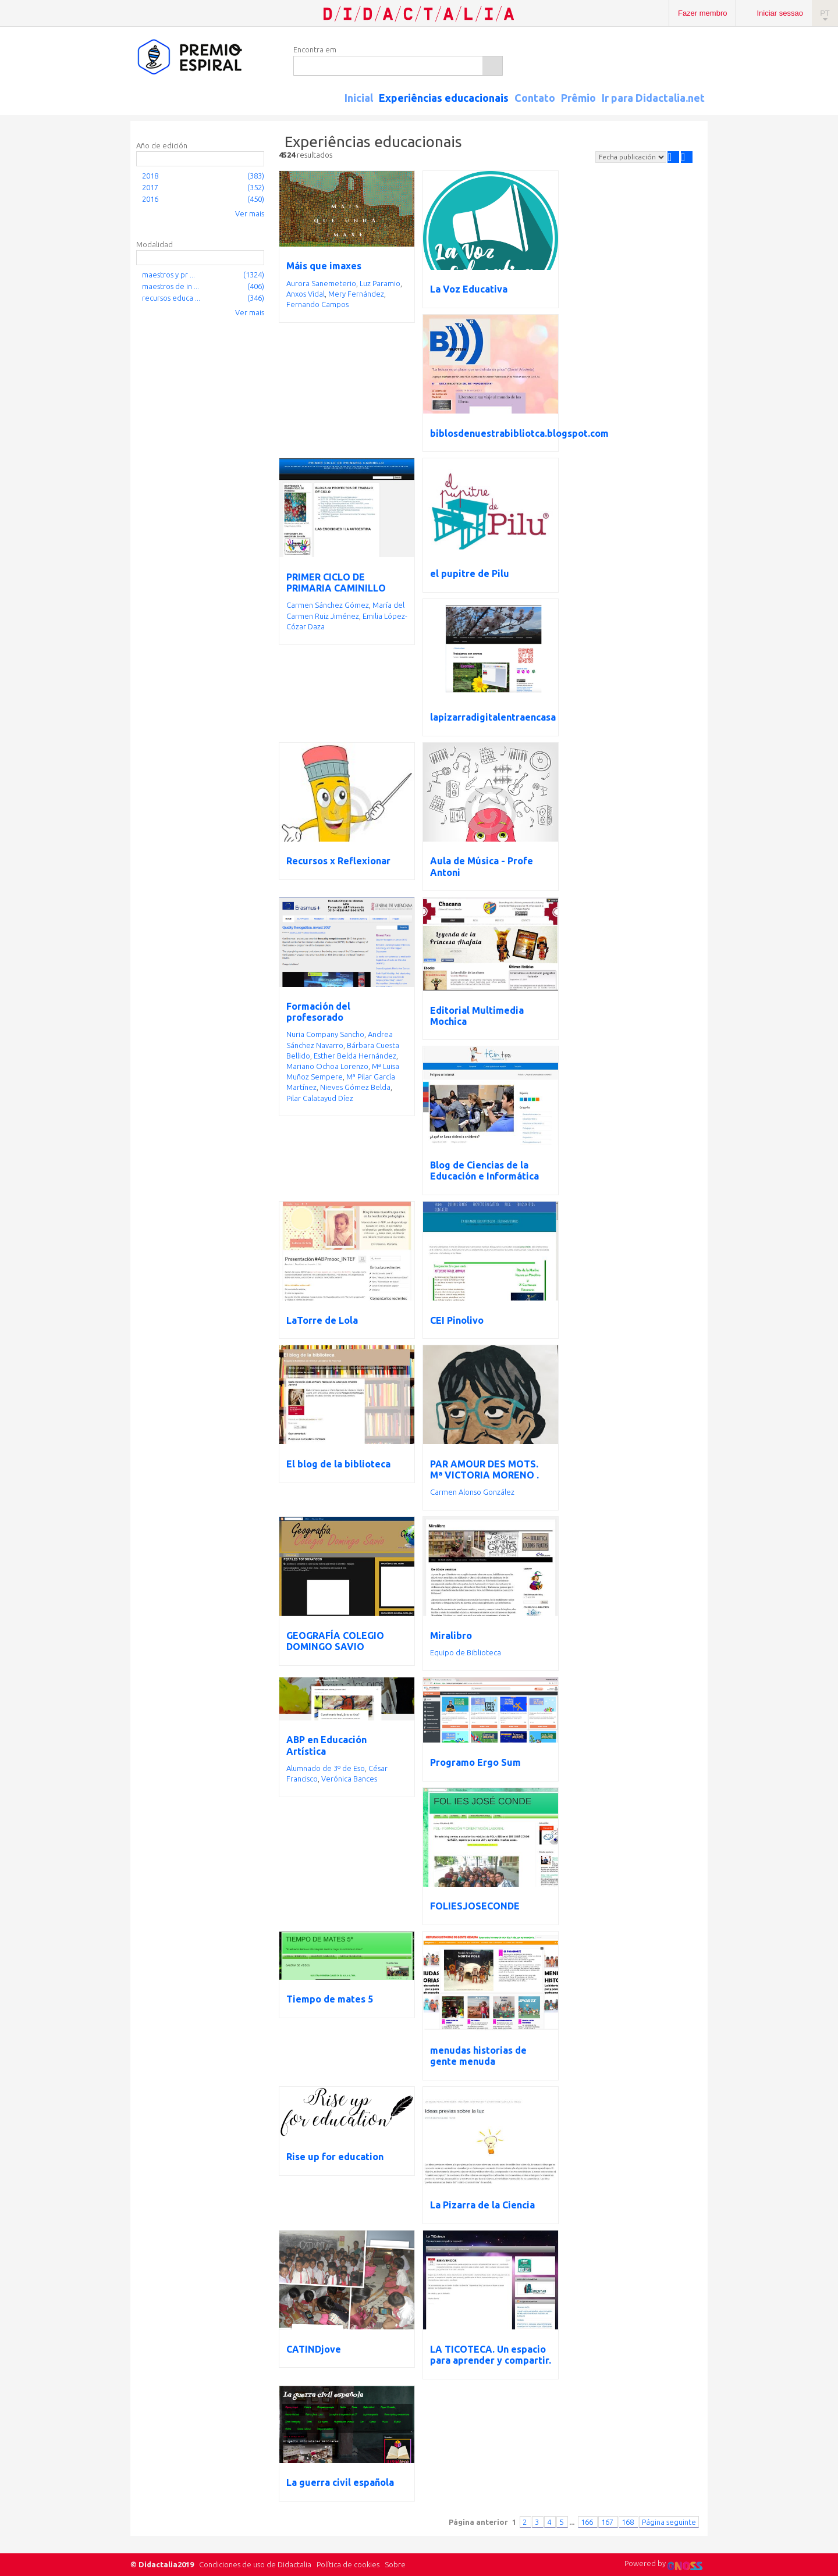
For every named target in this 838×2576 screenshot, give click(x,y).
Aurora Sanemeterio (321, 283)
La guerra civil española (340, 2482)
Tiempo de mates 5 (329, 1999)
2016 (150, 199)
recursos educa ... (171, 298)
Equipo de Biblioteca (465, 1652)
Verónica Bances (349, 1779)
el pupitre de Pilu (469, 573)
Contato (534, 98)
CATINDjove (313, 2349)
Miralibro (451, 1635)
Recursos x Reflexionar (338, 861)
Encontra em (314, 49)
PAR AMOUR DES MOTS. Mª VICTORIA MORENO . (484, 1469)
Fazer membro (702, 13)
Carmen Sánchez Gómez (327, 605)
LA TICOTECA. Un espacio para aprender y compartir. (490, 2354)
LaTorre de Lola (322, 1320)
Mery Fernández (356, 294)
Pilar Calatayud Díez (319, 1098)
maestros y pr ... (168, 274)
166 (588, 2522)
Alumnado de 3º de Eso (325, 1768)
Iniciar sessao (780, 13)
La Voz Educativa (468, 289)
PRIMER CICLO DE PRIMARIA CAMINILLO (336, 582)
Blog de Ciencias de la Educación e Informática (484, 1170)
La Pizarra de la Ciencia (482, 2205)
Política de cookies (348, 2564)
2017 (150, 187)
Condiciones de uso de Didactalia (255, 2564)
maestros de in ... (170, 286)
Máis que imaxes (323, 266)
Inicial (359, 98)
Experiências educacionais (444, 98)
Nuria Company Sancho (325, 1034)
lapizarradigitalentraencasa (493, 717)
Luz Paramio (380, 283)
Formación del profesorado (318, 1011)
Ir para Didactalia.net (653, 98)
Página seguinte (669, 2522)
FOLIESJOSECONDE (475, 1906)
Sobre (395, 2564)
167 (608, 2522)
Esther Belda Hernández (355, 1056)
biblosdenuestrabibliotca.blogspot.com (519, 433)
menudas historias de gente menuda (478, 2055)
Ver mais (249, 213)
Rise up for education (335, 2156)
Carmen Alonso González (472, 1492)
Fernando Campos (317, 304)
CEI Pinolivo (457, 1320)
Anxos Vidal (305, 294)
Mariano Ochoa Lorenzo (327, 1066)
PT (825, 13)
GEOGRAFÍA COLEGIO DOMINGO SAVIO (335, 1641)
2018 (150, 176)
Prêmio (578, 98)
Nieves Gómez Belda (355, 1087)
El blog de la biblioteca (338, 1464)
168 (628, 2522)
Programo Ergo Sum (475, 1762)
